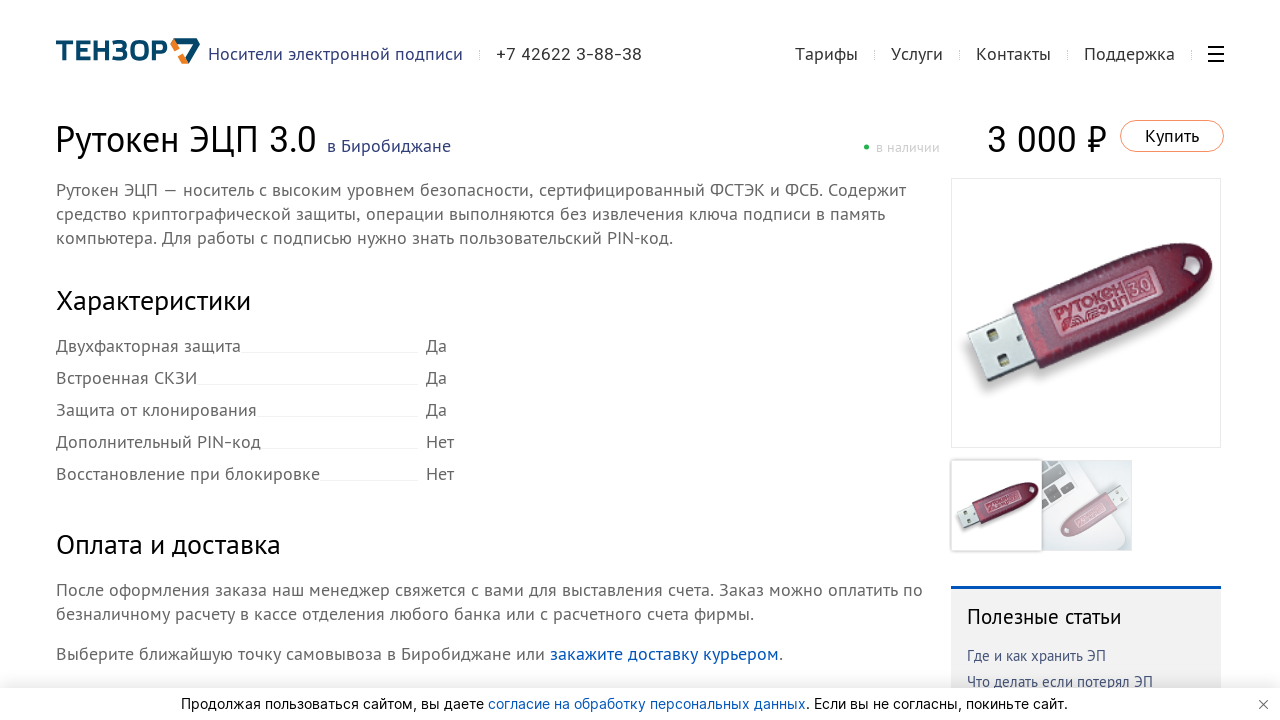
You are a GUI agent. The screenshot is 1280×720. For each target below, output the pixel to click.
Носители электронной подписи (335, 53)
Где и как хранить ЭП (1036, 655)
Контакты (1013, 53)
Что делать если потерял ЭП (1060, 681)
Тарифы (826, 53)
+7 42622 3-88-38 (569, 54)
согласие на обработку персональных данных (647, 703)
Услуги (917, 53)
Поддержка (1129, 53)
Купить (1172, 135)
